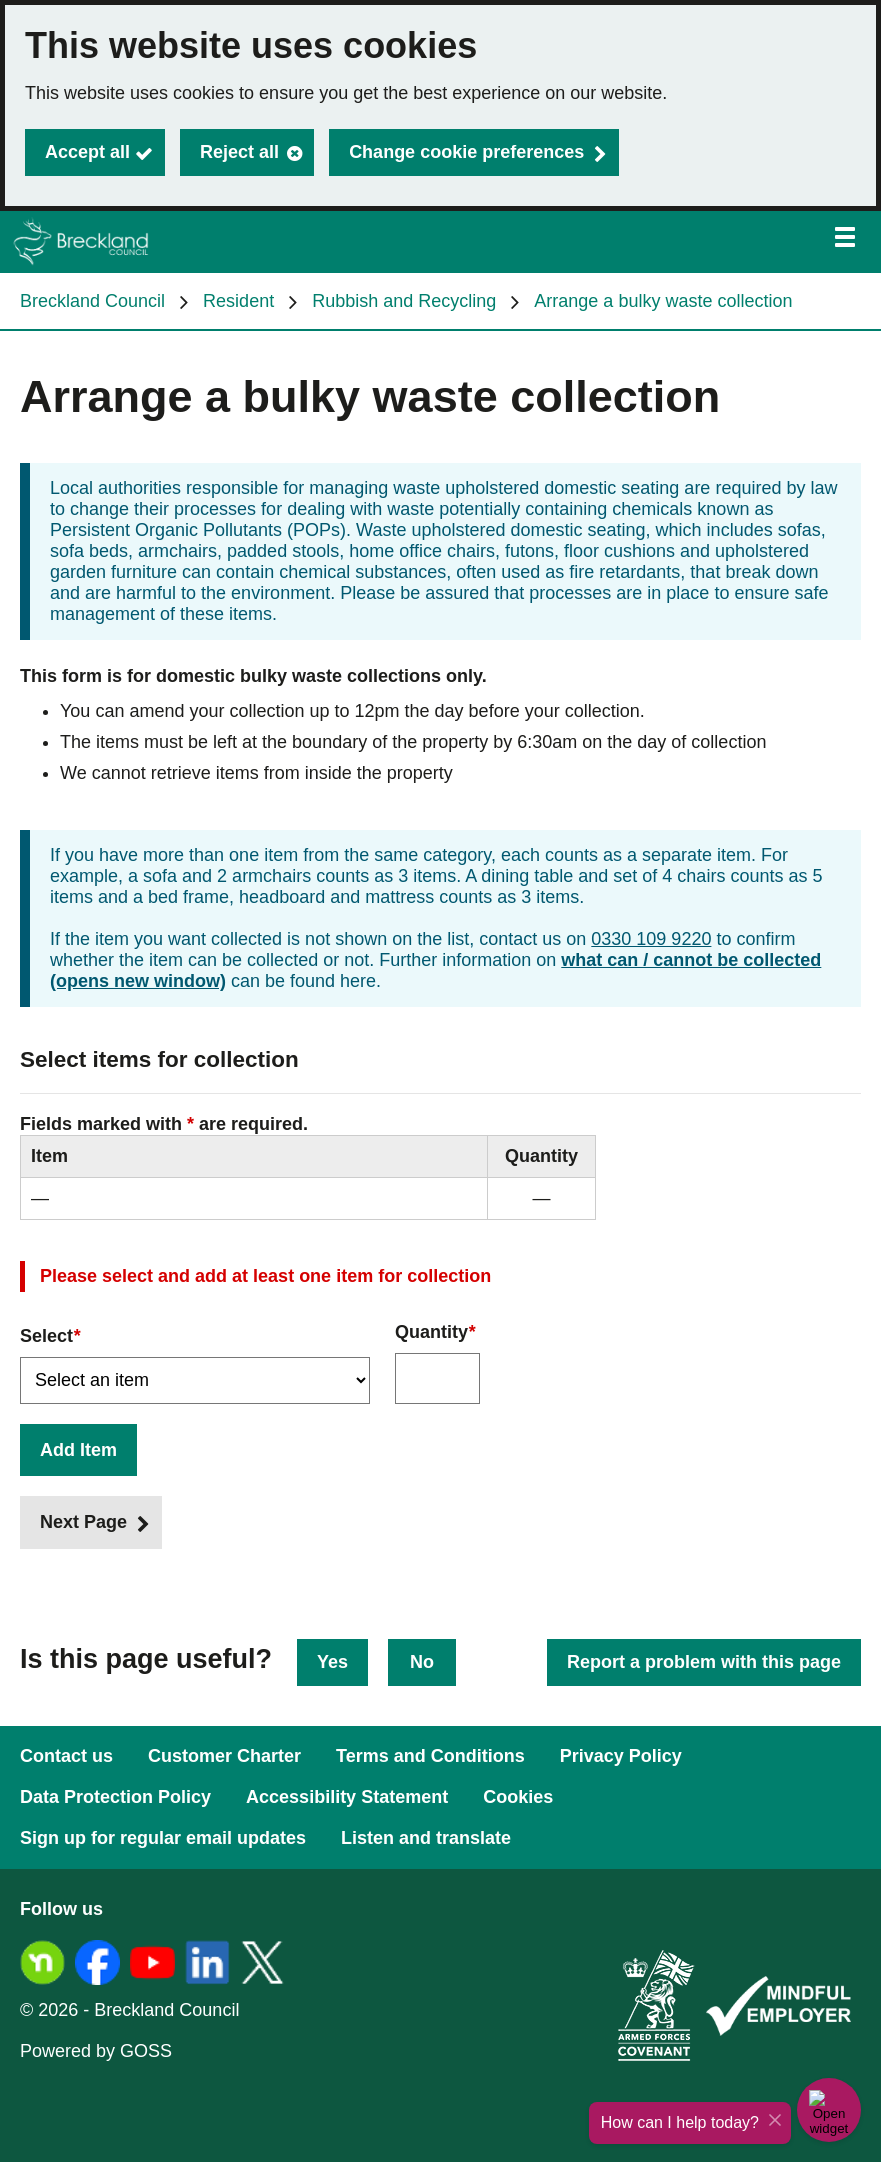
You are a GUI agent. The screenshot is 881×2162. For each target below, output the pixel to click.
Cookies (518, 1797)
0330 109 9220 (651, 939)
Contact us (66, 1756)
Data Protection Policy (115, 1797)
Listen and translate (426, 1838)
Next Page (83, 1522)
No (422, 1662)
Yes (332, 1662)
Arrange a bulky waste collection (663, 301)
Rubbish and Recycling (404, 301)
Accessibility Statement (347, 1797)
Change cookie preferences (466, 152)
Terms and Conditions (430, 1756)
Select (50, 1336)
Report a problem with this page (704, 1662)
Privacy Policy (621, 1756)
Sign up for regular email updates (163, 1838)
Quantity (435, 1332)
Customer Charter (224, 1756)
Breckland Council (92, 301)
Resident (238, 301)
